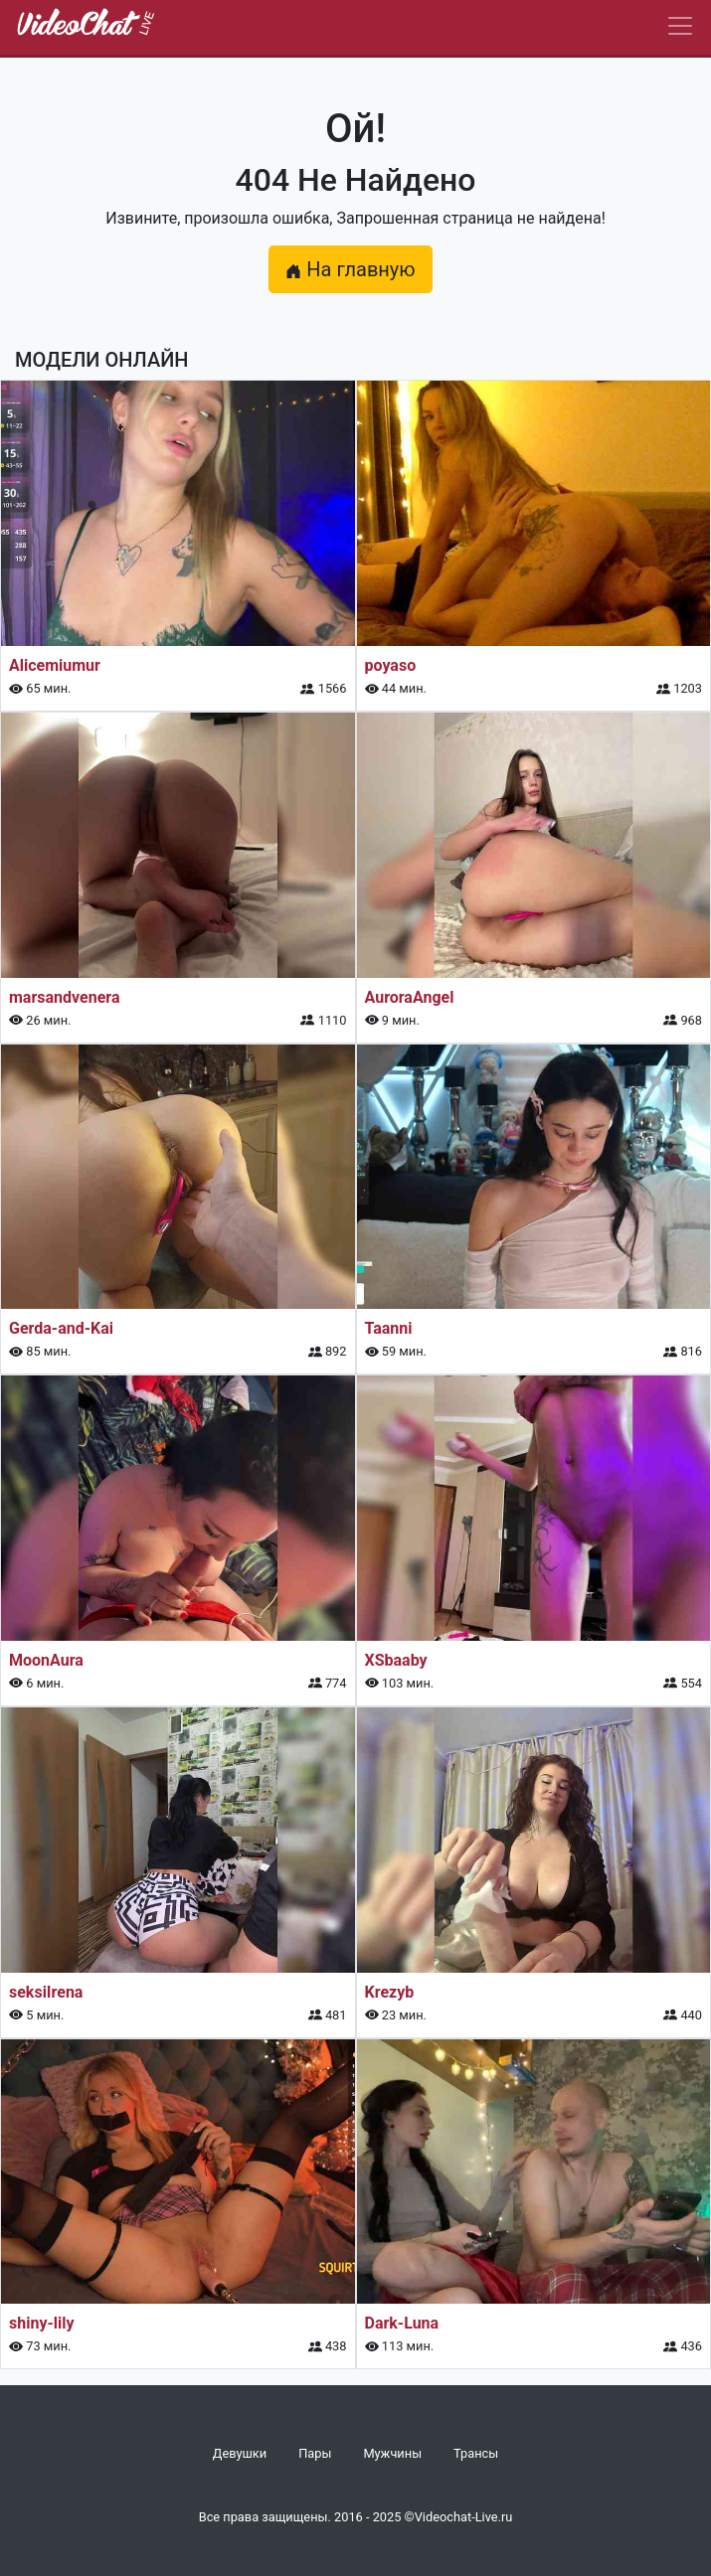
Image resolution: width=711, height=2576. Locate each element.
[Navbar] (680, 26)
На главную (350, 269)
